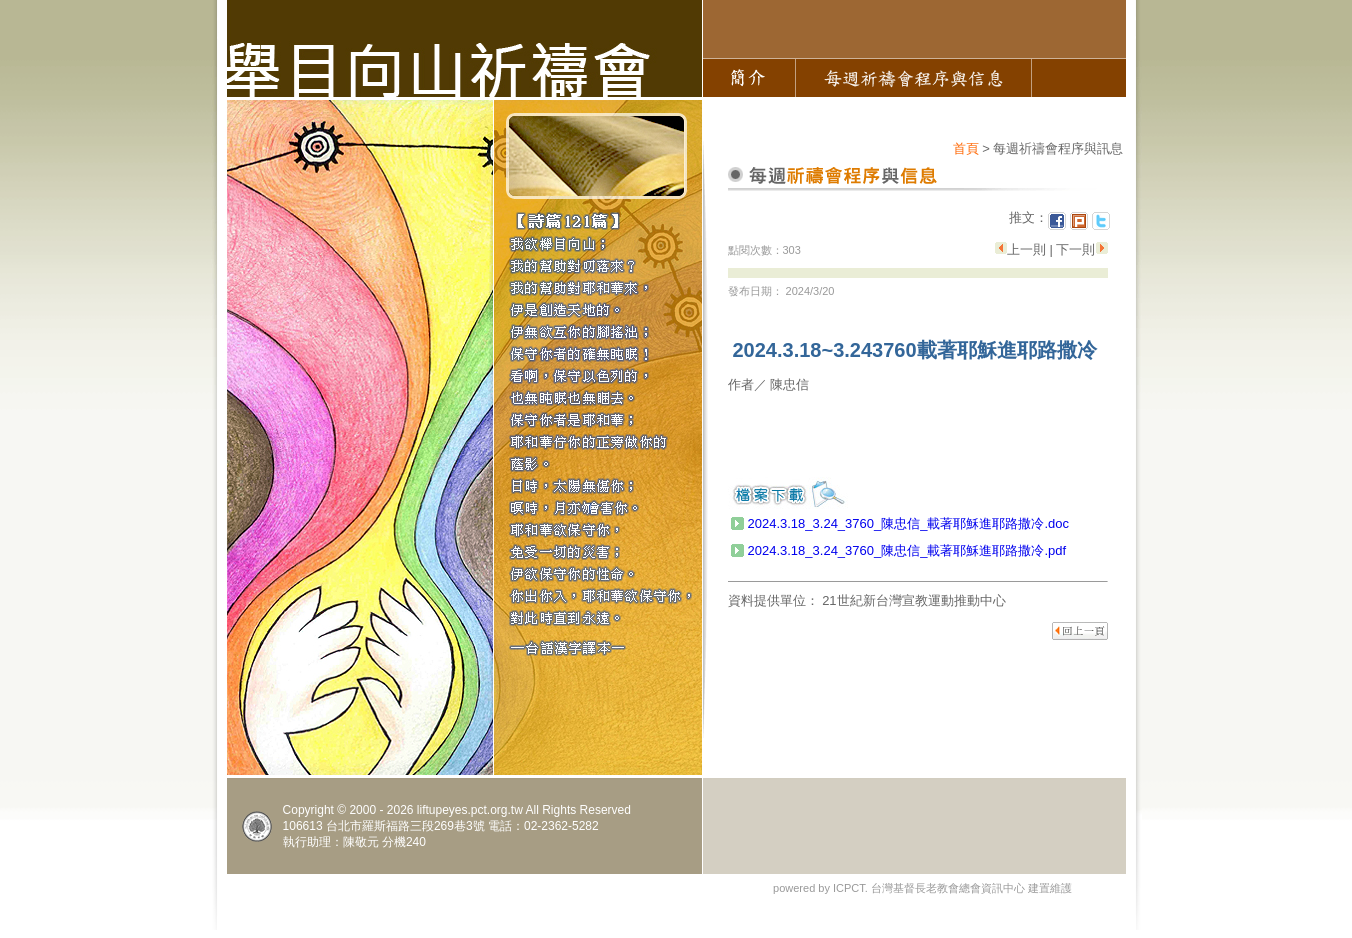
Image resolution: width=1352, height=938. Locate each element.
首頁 (966, 148)
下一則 (1074, 249)
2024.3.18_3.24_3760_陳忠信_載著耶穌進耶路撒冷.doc (909, 523)
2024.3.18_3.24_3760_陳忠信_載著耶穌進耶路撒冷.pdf (907, 550)
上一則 (1028, 249)
